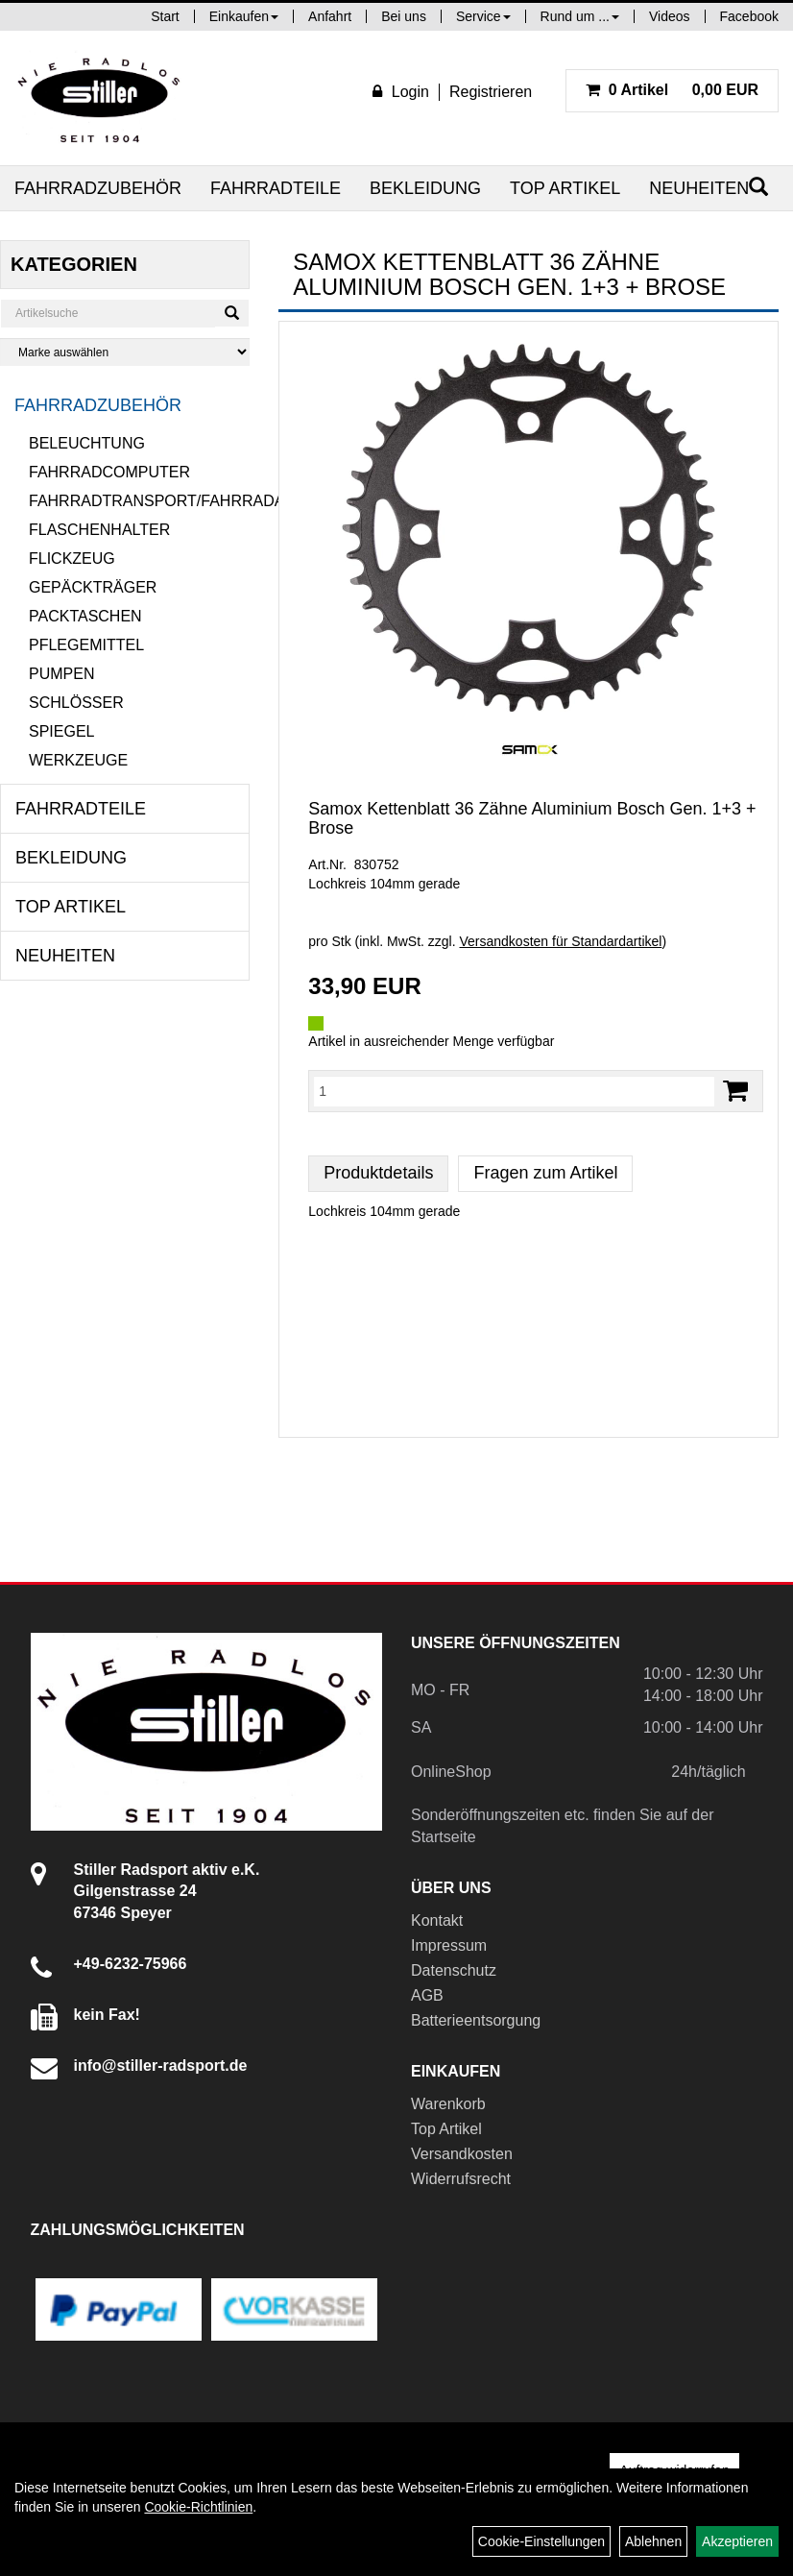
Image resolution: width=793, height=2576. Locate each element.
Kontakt (437, 1920)
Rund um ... (580, 16)
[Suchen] (232, 313)
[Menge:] (514, 1091)
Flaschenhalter (99, 530)
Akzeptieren (737, 2541)
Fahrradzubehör (97, 188)
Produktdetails (378, 1172)
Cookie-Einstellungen (541, 2541)
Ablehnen (653, 2541)
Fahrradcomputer (109, 472)
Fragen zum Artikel (545, 1172)
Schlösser (76, 702)
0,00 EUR (672, 90)
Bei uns (403, 16)
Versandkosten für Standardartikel (560, 941)
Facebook (749, 16)
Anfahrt (329, 16)
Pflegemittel (86, 645)
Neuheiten (699, 188)
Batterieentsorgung (476, 2020)
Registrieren (490, 92)
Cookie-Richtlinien (198, 2507)
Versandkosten (462, 2154)
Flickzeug (72, 558)
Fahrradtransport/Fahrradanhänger (139, 501)
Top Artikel (565, 188)
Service (483, 16)
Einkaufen (243, 16)
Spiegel (61, 731)
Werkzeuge (78, 760)
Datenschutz (453, 1970)
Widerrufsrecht (461, 2179)
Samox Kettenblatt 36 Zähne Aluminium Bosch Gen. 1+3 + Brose (532, 818)
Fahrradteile (275, 188)
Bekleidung (425, 188)
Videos (669, 16)
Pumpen (61, 674)
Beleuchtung (87, 443)
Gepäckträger (92, 587)
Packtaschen (85, 616)
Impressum (449, 1945)
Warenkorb (448, 2104)
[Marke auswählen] (125, 352)
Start (165, 16)
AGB (427, 1995)
